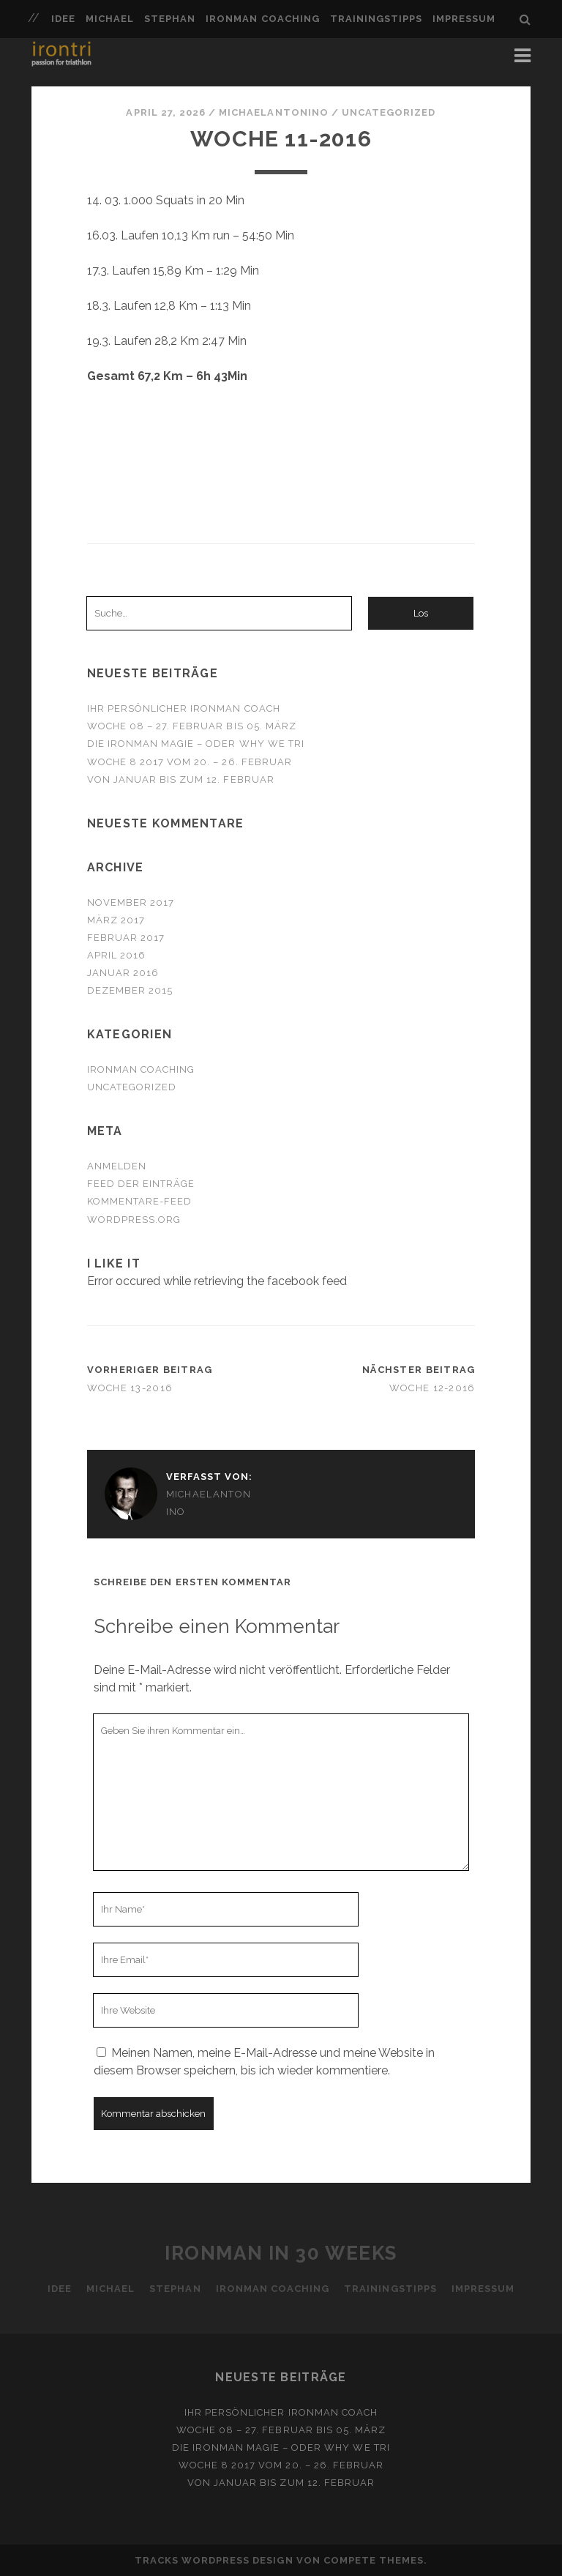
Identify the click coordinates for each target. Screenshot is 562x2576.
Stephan (169, 18)
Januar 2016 (123, 972)
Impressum (463, 18)
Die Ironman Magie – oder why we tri (195, 743)
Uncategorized (389, 112)
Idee (63, 18)
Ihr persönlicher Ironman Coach (183, 708)
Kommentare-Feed (139, 1201)
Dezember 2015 (130, 990)
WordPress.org (134, 1219)
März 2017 (116, 920)
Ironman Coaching (263, 18)
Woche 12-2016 (432, 1387)
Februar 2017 (126, 937)
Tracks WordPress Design (214, 2560)
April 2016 (116, 955)
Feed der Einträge (141, 1183)
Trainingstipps (376, 18)
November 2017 (131, 902)
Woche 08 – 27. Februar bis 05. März (191, 726)
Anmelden (116, 1166)
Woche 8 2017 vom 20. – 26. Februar (189, 761)
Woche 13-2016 (130, 1387)
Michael (110, 18)
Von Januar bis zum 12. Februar (180, 779)
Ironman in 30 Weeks (281, 2253)
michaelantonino (274, 112)
